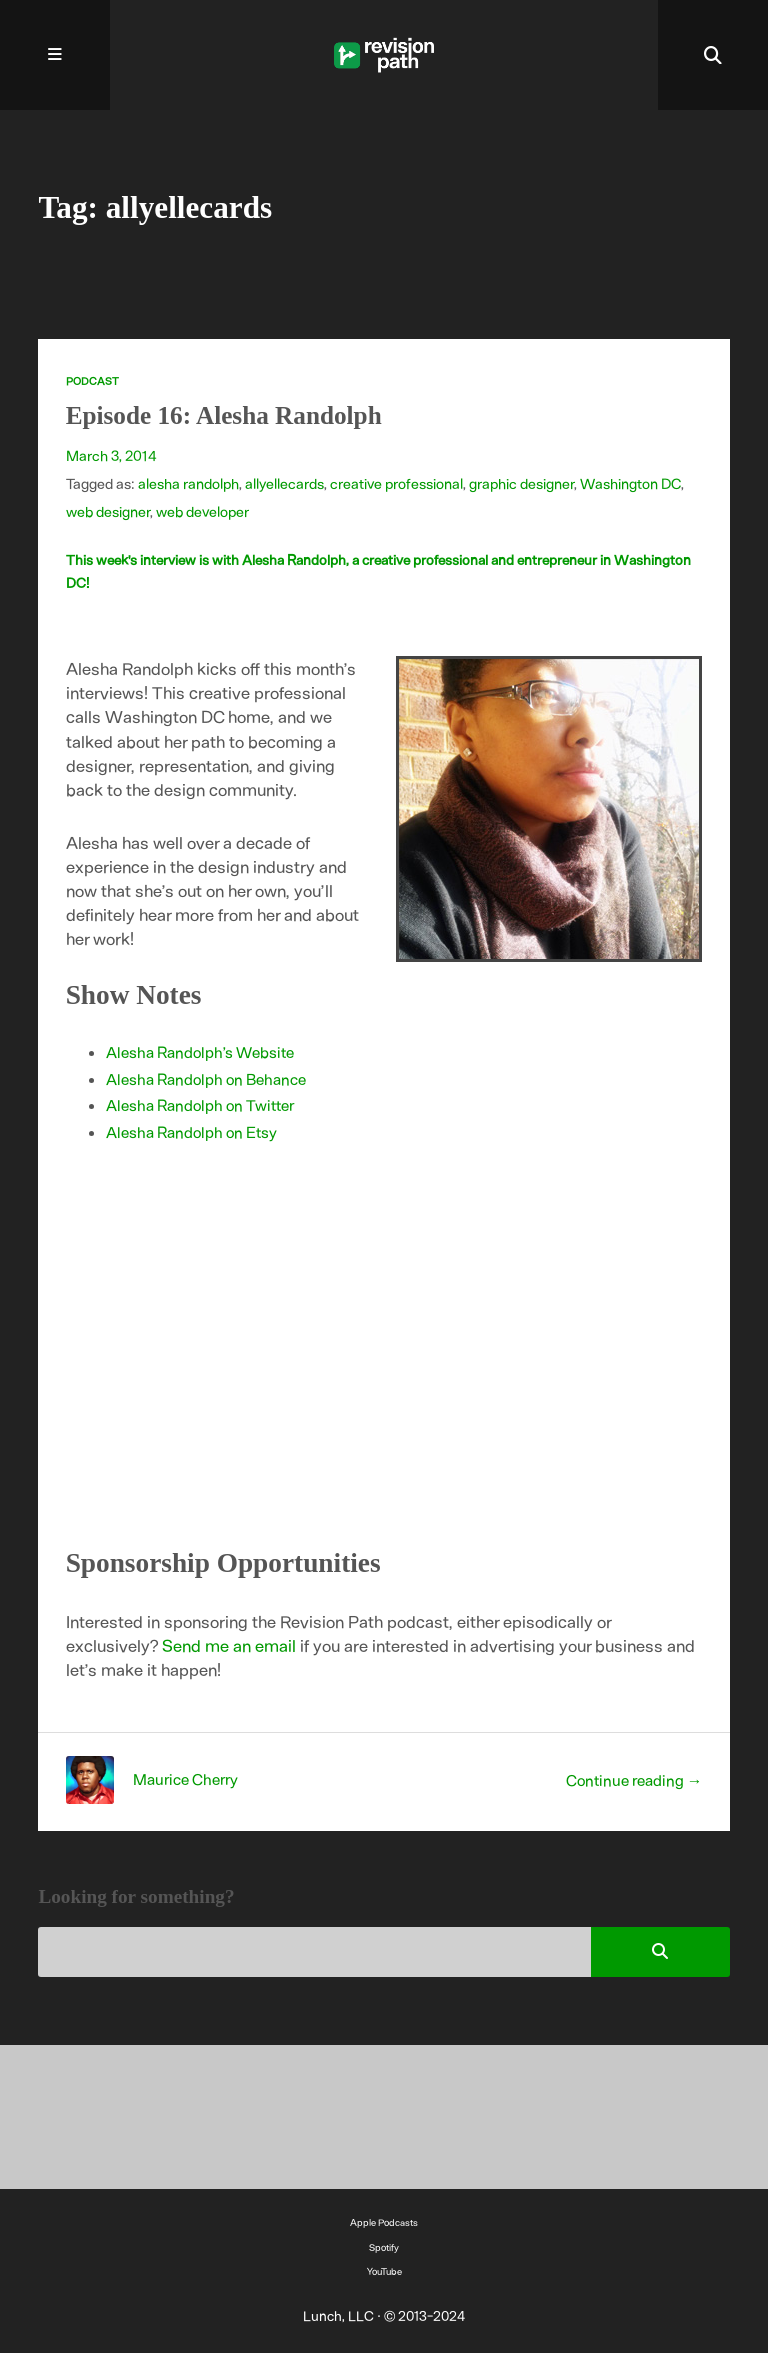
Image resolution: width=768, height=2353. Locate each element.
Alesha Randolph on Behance (206, 1078)
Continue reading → (634, 1779)
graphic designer (521, 483)
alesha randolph (188, 483)
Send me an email (229, 1645)
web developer (202, 511)
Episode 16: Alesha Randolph (224, 415)
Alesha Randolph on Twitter (200, 1104)
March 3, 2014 (111, 455)
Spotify (384, 2247)
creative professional (396, 483)
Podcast (92, 380)
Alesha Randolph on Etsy (191, 1131)
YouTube (384, 2271)
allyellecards (284, 483)
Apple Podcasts (384, 2222)
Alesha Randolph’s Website (200, 1051)
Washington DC (630, 483)
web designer (108, 511)
